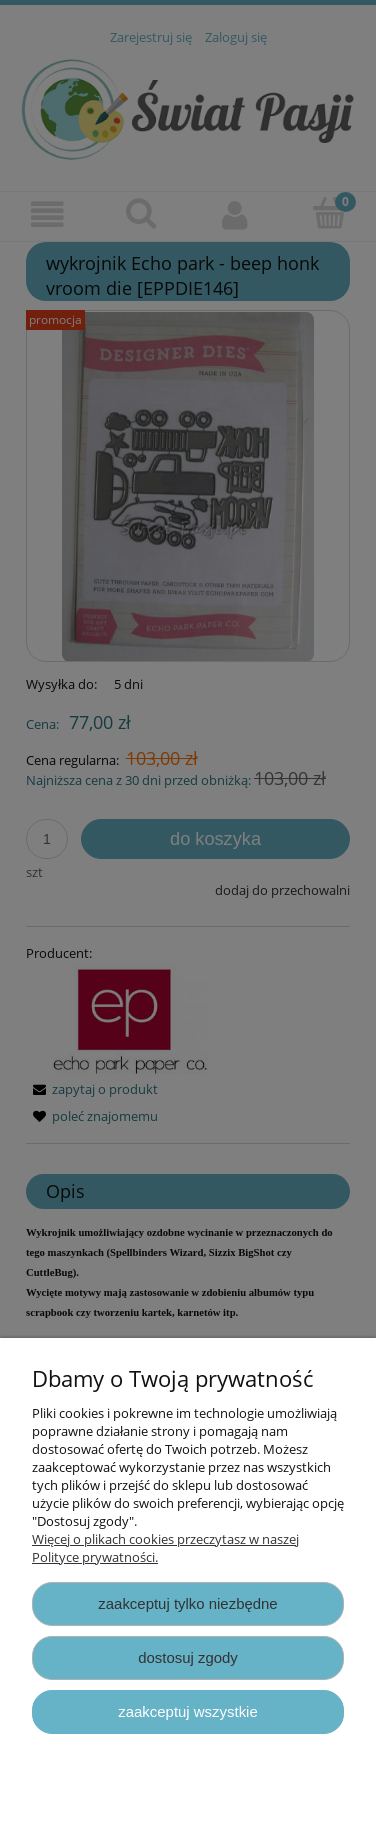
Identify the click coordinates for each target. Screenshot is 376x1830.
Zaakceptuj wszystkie (187, 1711)
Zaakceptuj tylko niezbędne (187, 1603)
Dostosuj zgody (188, 1657)
